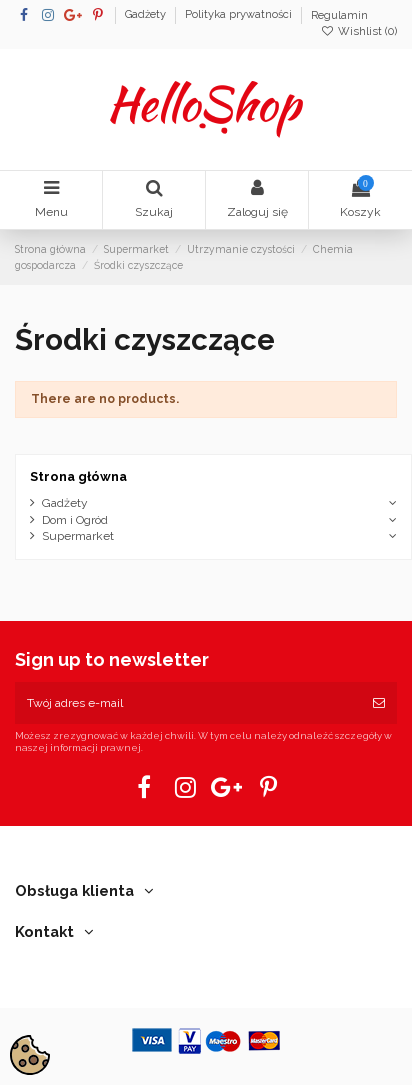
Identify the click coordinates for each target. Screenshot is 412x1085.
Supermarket (78, 536)
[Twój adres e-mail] (188, 703)
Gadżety (147, 15)
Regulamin (339, 15)
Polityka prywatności (240, 15)
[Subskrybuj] (379, 703)
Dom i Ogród (75, 520)
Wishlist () (359, 31)
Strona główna (78, 476)
